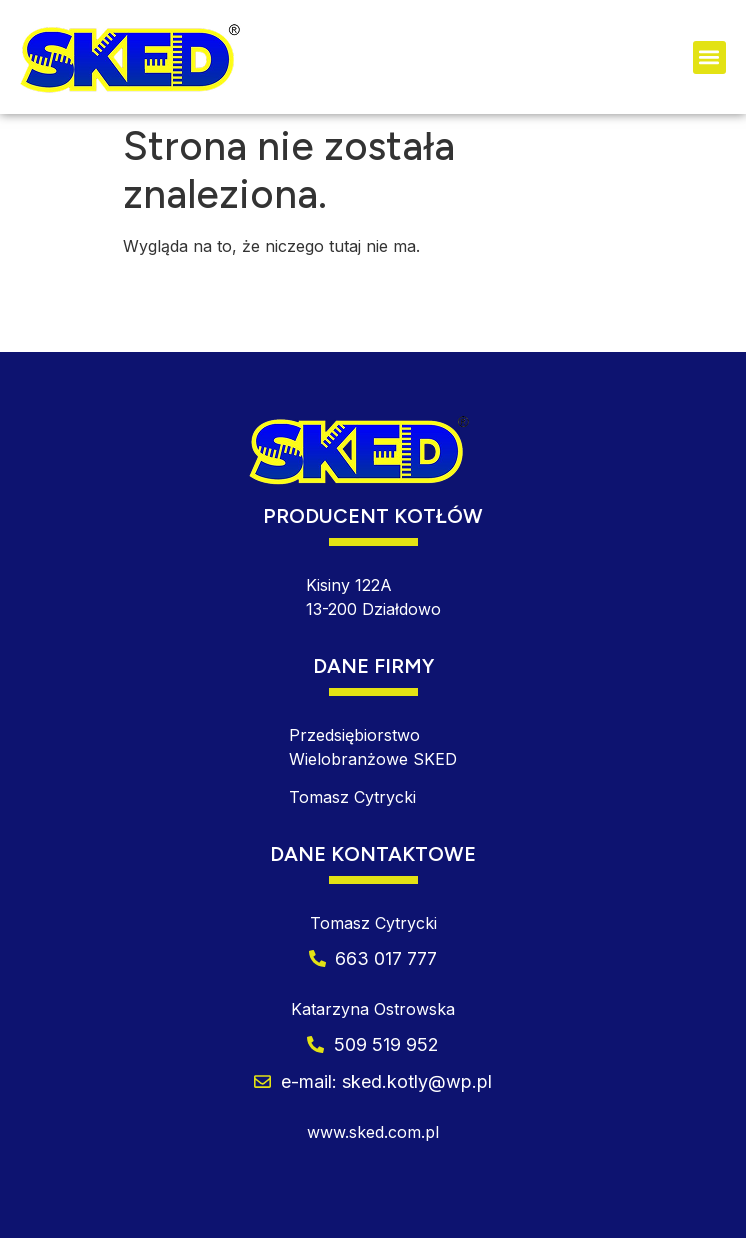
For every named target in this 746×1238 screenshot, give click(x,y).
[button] (709, 57)
